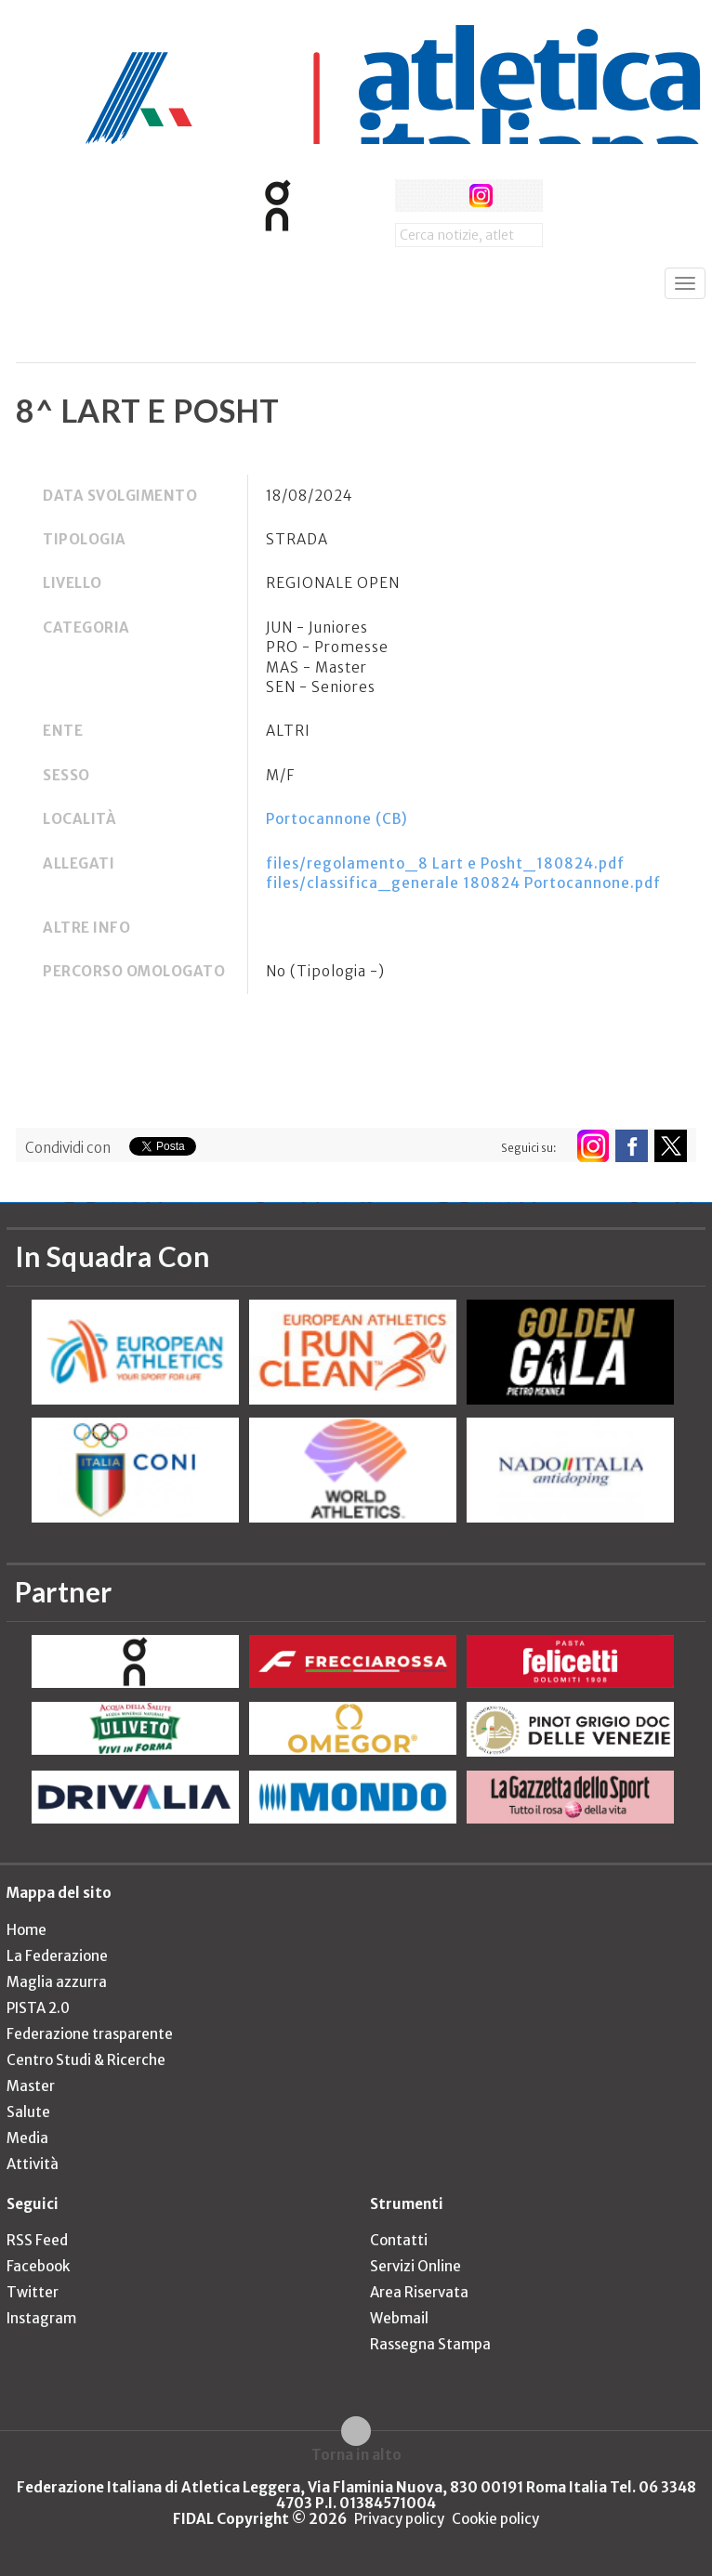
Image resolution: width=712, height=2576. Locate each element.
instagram (481, 195)
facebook (411, 195)
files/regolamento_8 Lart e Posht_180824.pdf (445, 863)
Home (26, 1930)
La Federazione (57, 1956)
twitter (445, 195)
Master (31, 2086)
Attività (33, 2164)
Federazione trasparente (90, 2034)
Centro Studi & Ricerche (86, 2060)
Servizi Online (415, 2266)
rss (515, 195)
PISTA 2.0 (38, 2008)
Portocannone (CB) (337, 819)
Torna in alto (356, 2454)
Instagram (41, 2318)
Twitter (33, 2292)
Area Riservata (419, 2292)
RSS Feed (37, 2240)
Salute (28, 2112)
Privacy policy (399, 2519)
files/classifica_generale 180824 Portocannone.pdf (463, 883)
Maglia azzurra (57, 1982)
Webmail (399, 2318)
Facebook (38, 2266)
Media (27, 2138)
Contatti (399, 2240)
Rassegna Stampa (430, 2344)
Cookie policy (495, 2519)
